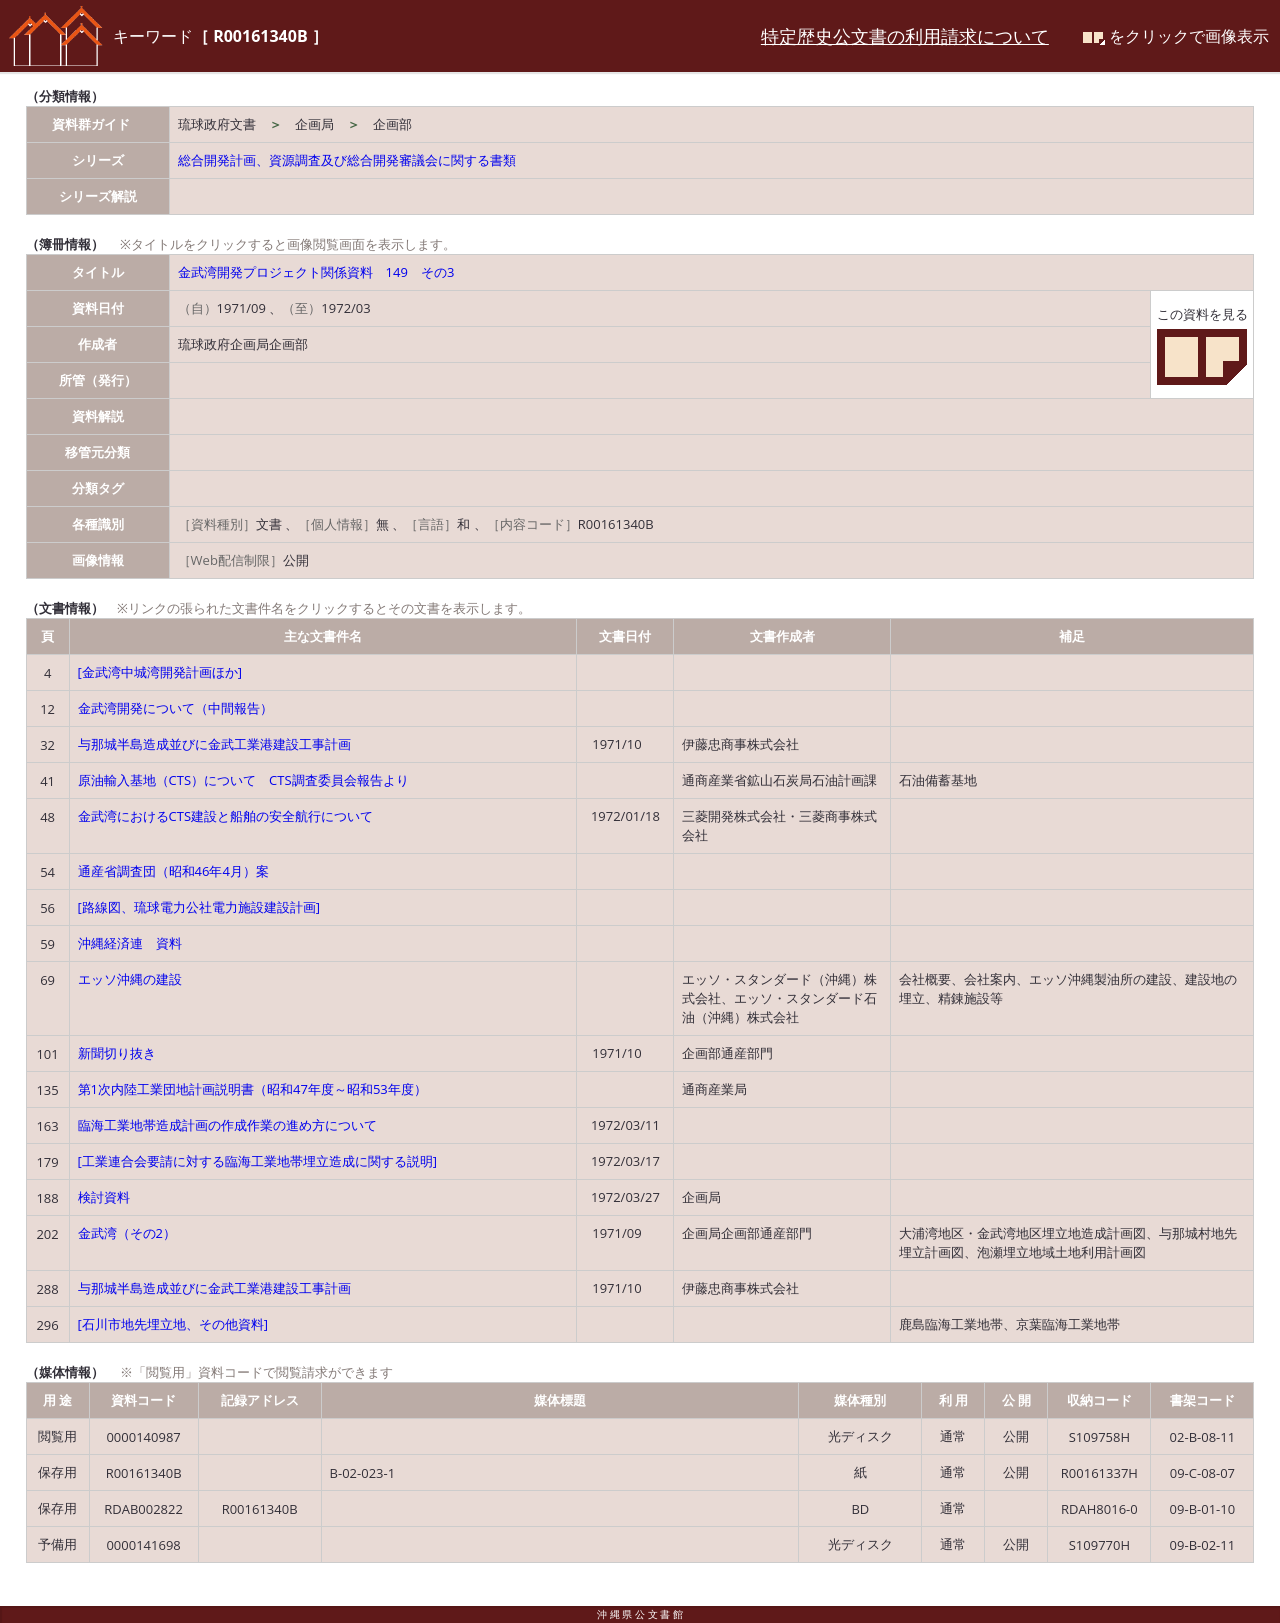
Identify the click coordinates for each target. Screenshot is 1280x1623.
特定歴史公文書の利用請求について (905, 36)
